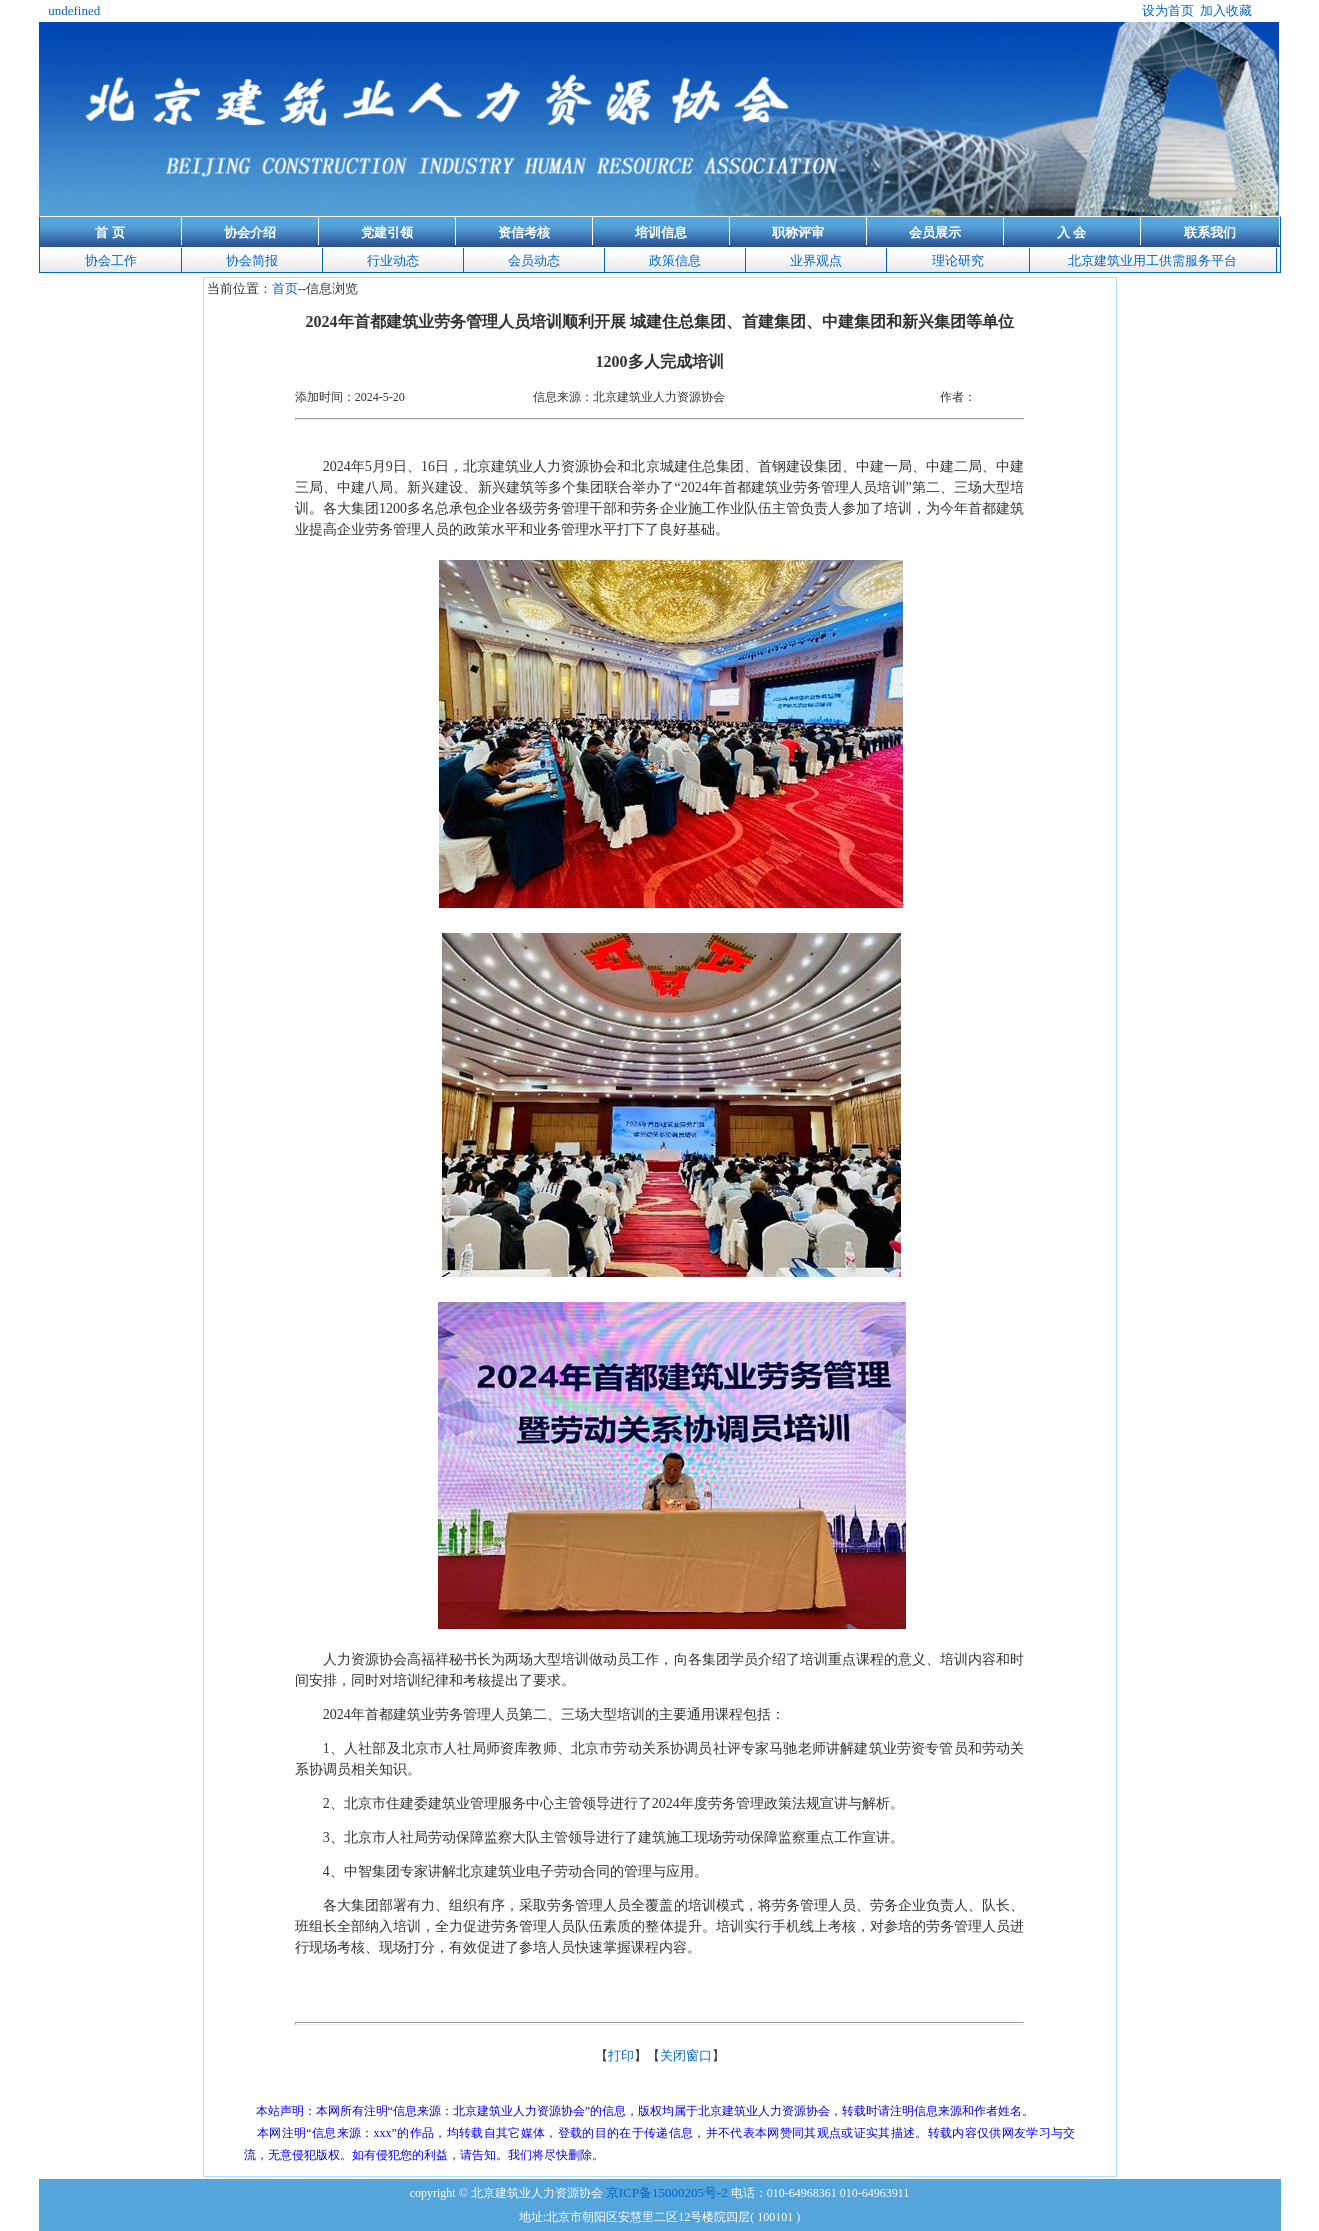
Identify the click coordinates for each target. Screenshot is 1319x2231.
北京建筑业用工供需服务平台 (1152, 260)
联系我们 (1210, 232)
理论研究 (958, 260)
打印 (621, 2055)
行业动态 (393, 260)
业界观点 (816, 260)
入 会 (1071, 232)
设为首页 (1168, 10)
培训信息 (661, 232)
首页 (285, 288)
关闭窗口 (686, 2055)
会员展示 (935, 232)
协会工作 (111, 260)
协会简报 (252, 260)
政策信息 (675, 260)
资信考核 (524, 232)
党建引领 (387, 232)
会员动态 (534, 260)
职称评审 (798, 232)
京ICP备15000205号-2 (667, 2192)
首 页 (109, 232)
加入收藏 (1226, 10)
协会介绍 (250, 232)
